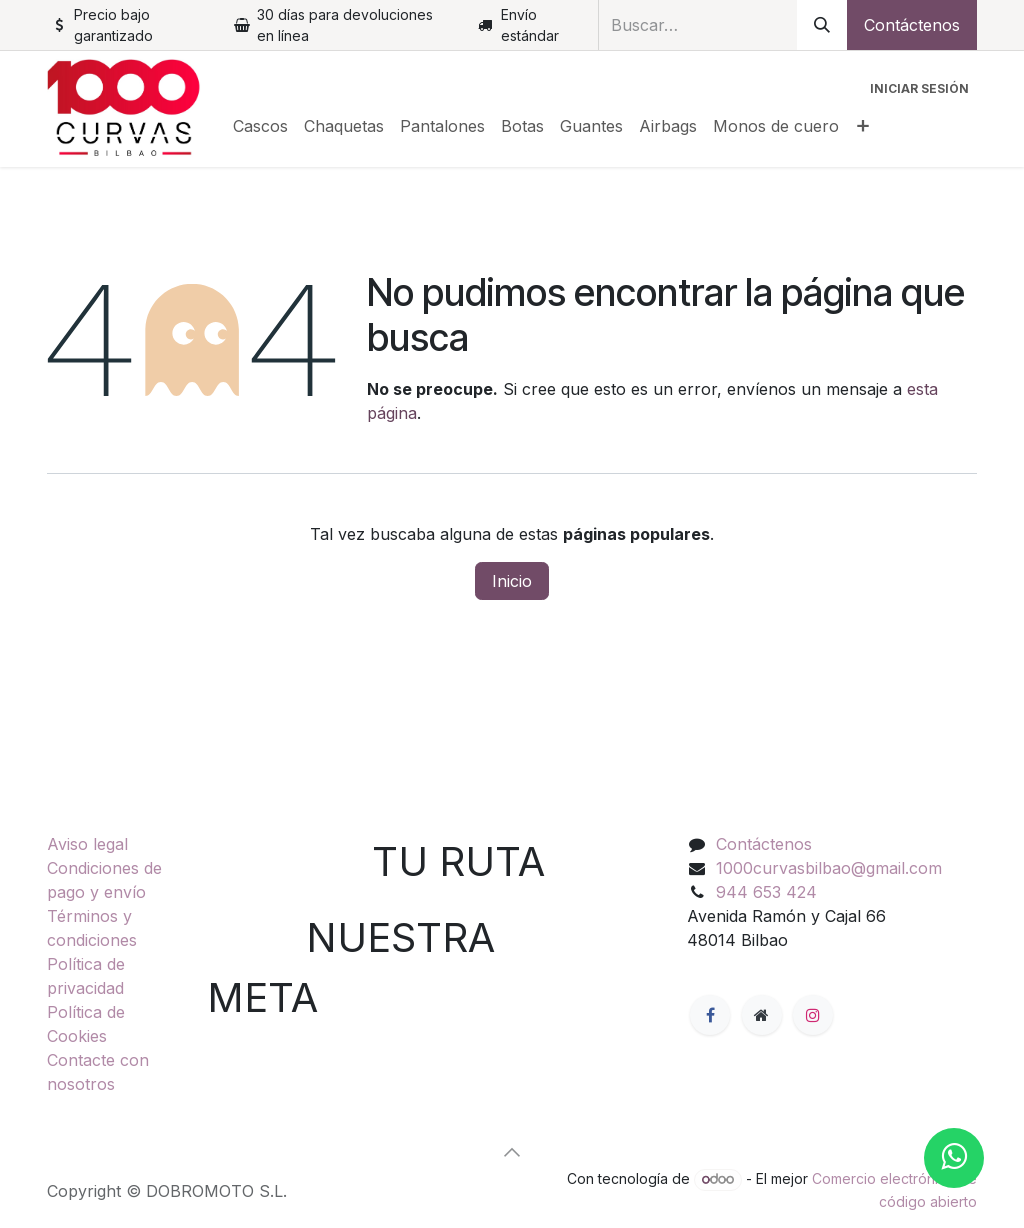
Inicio (512, 581)
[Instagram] (813, 1015)
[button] (512, 1152)
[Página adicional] (762, 1015)
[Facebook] (710, 1015)
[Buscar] (822, 25)
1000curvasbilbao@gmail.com (829, 868)
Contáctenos (912, 25)
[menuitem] (260, 126)
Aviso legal (87, 844)
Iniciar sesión (919, 88)
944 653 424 (766, 892)
